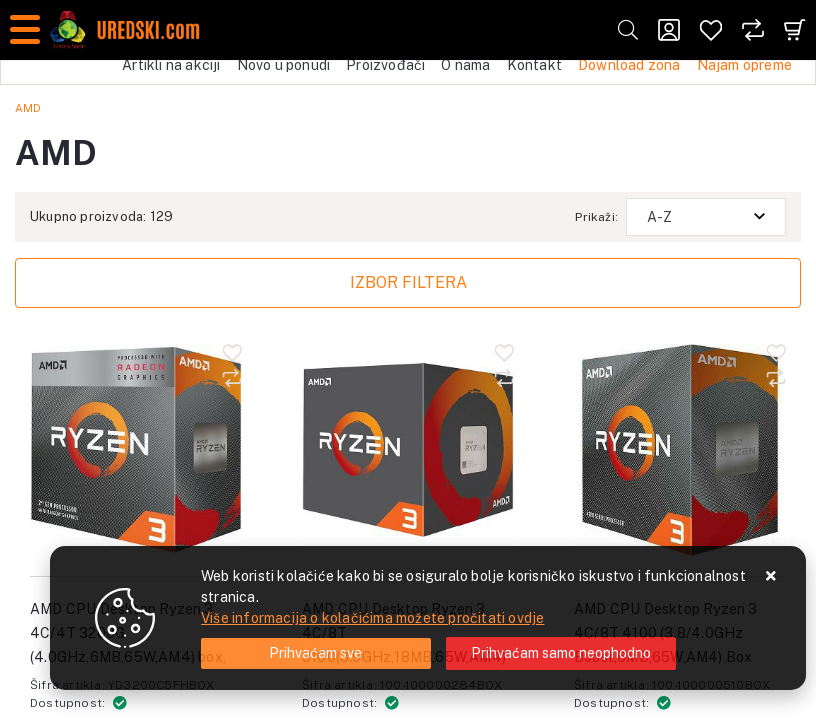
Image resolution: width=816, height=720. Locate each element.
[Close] (316, 653)
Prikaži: (596, 217)
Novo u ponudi (284, 65)
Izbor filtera (408, 282)
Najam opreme (744, 65)
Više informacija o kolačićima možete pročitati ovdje (372, 618)
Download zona (629, 65)
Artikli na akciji (171, 65)
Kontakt (534, 65)
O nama (465, 65)
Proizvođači (385, 65)
